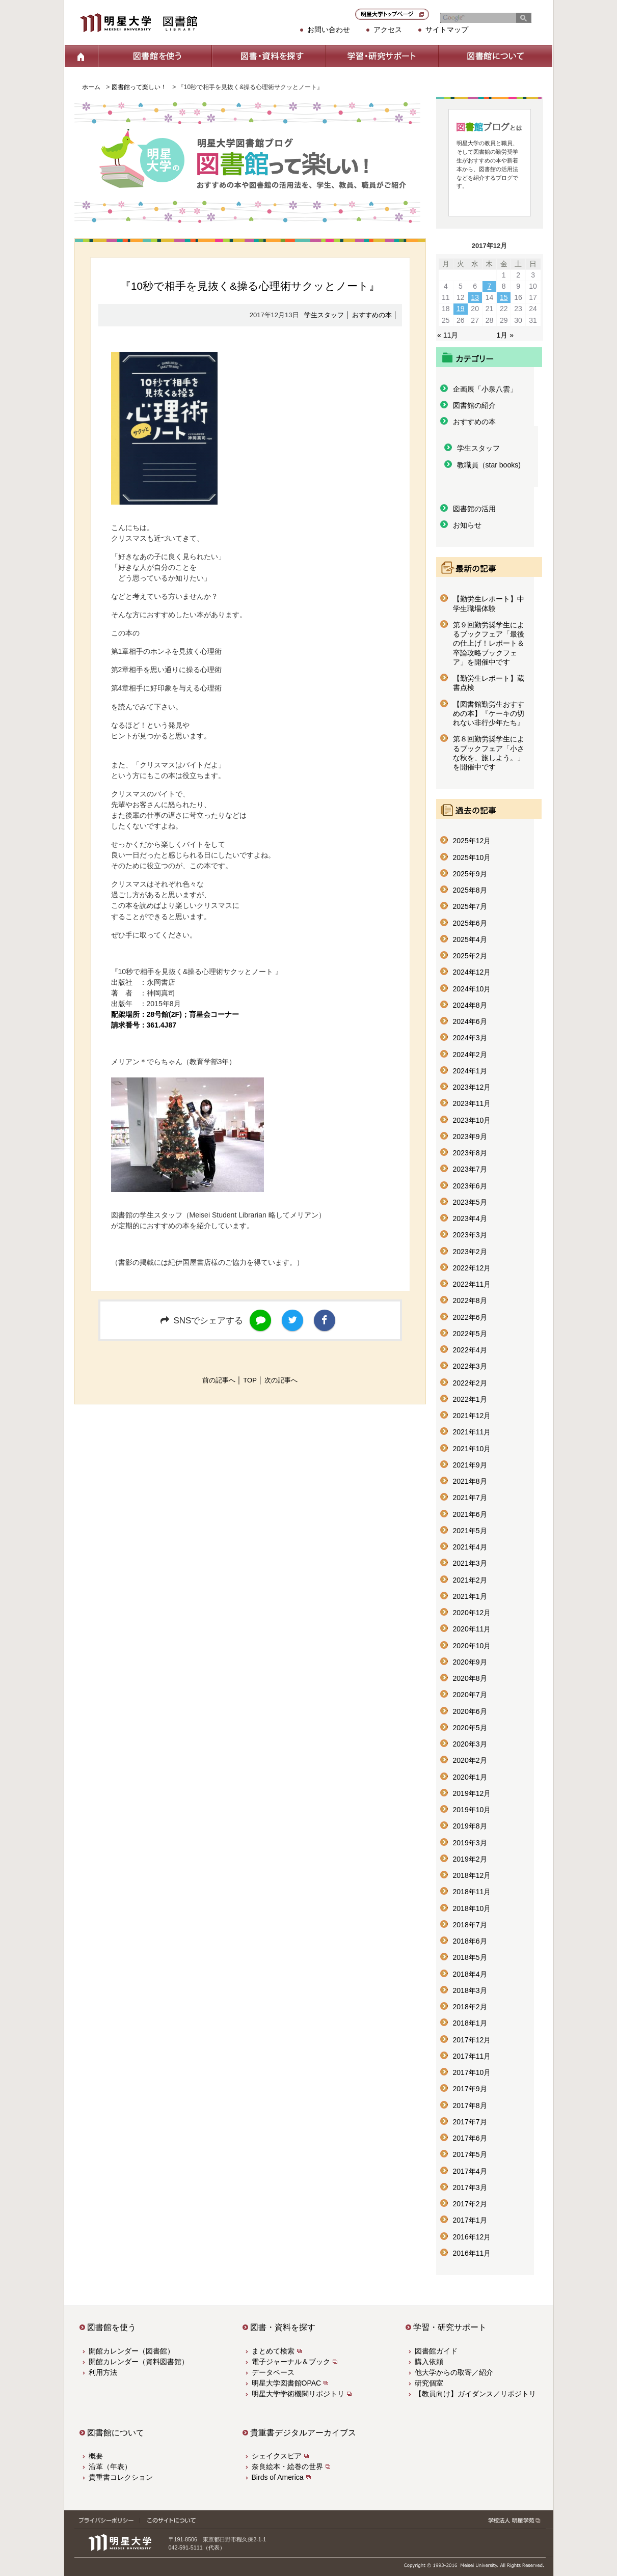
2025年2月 (470, 956)
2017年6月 (470, 2138)
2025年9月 (470, 874)
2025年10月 (472, 857)
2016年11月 (472, 2253)
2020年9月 (470, 1662)
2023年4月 (470, 1218)
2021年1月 (470, 1596)
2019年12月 (472, 1793)
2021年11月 (472, 1432)
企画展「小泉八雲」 (485, 389)
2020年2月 (470, 1760)
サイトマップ (446, 29)
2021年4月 (470, 1547)
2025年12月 (472, 841)
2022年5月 (470, 1333)
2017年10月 (472, 2072)
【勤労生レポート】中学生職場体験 (488, 603)
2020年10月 (472, 1646)
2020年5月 (470, 1728)
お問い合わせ (328, 29)
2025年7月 (470, 906)
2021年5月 (470, 1531)
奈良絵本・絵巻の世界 (287, 2466)
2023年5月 (470, 1202)
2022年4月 (470, 1350)
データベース (273, 2372)
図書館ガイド (436, 2351)
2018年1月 (470, 2023)
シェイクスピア (277, 2456)
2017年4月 (470, 2171)
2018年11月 (472, 1892)
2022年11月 (472, 1284)
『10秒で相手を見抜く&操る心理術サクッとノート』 (250, 286)
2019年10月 (472, 1810)
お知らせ (467, 525)
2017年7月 (470, 2122)
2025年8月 (470, 890)
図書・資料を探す (268, 56)
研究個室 (429, 2383)
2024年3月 (470, 1038)
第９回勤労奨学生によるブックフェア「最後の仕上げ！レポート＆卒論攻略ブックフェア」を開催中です (488, 643)
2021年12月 (472, 1415)
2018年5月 (470, 1957)
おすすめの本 (372, 315)
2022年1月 (470, 1399)
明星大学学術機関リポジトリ (298, 2394)
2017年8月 (470, 2105)
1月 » (505, 335)
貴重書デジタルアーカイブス (303, 2432)
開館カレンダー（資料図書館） (139, 2362)
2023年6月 (470, 1186)
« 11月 (447, 335)
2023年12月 (472, 1087)
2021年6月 (470, 1514)
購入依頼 (429, 2362)
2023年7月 (470, 1169)
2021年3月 (470, 1563)
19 (461, 308)
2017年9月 (470, 2089)
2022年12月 (472, 1268)
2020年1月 (470, 1777)
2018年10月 (472, 1908)
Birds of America (278, 2477)
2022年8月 (470, 1300)
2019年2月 (470, 1859)
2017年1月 (470, 2220)
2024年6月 (470, 1021)
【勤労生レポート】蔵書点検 (488, 682)
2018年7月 (470, 1925)
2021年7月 (470, 1497)
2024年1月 (470, 1071)
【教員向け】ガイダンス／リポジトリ (475, 2394)
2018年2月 (470, 2007)
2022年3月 (470, 1366)
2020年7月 (470, 1695)
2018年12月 (472, 1875)
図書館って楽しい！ (139, 87)
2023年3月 (470, 1235)
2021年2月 (470, 1580)
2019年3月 (470, 1843)
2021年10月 (472, 1449)
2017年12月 (472, 2040)
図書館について (495, 56)
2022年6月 (470, 1317)
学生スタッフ (324, 315)
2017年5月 (470, 2154)
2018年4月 (470, 1974)
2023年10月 (472, 1120)
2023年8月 (470, 1153)
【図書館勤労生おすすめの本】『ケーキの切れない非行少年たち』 (488, 713)
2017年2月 (470, 2204)
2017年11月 (472, 2056)
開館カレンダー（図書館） (131, 2351)
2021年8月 (470, 1481)
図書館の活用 (474, 509)
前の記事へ (218, 1380)
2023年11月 (472, 1103)
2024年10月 (472, 989)
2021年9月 (470, 1465)
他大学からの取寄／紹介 (454, 2372)
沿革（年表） (110, 2466)
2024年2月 (470, 1054)
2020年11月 (472, 1629)
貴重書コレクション (121, 2477)
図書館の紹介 (474, 405)
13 (475, 297)
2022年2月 (470, 1383)
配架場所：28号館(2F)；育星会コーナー (175, 1014)
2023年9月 (470, 1136)
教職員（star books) (489, 465)
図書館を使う (154, 56)
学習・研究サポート (382, 56)
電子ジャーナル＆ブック (291, 2362)
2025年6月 (470, 923)
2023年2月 (470, 1252)
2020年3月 (470, 1744)
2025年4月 (470, 939)
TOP (249, 1380)
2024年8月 (470, 1005)
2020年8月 (470, 1678)
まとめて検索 (273, 2351)
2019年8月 (470, 1826)
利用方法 (103, 2372)
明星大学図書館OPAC (286, 2383)
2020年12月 (472, 1613)
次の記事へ (281, 1380)
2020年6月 (470, 1711)
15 (504, 297)
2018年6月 (470, 1941)
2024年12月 (472, 972)
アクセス (387, 29)
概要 (96, 2456)
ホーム (81, 56)
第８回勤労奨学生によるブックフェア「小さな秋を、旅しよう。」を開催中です (488, 753)
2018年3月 (470, 1990)
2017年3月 (470, 2187)
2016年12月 (472, 2237)
